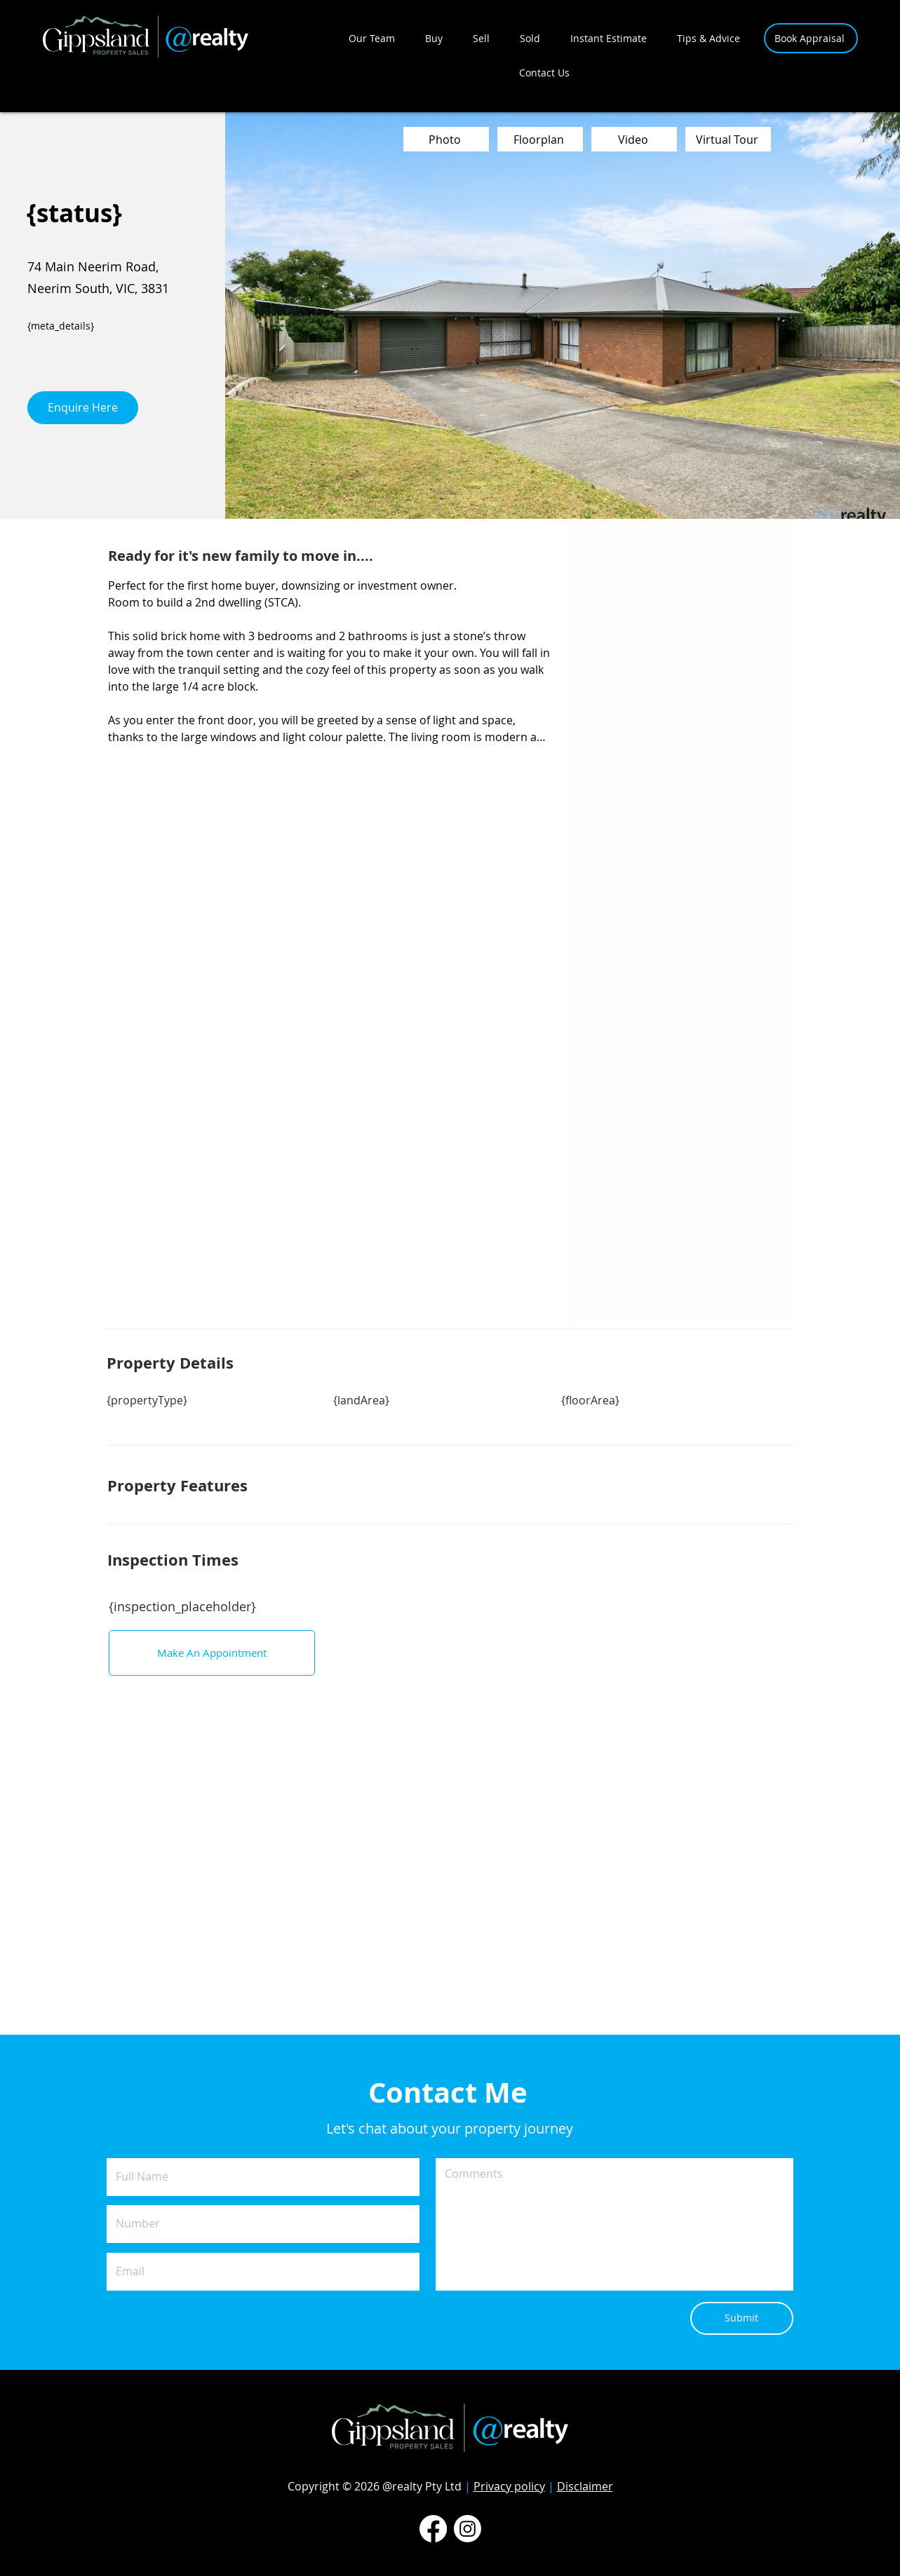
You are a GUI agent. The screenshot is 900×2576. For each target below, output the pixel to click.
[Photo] (446, 139)
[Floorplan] (540, 139)
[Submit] (741, 2318)
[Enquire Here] (82, 407)
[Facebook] (433, 2528)
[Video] (634, 139)
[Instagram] (467, 2528)
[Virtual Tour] (728, 139)
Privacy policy (509, 2486)
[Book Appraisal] (811, 38)
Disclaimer (585, 2486)
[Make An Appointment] (212, 1653)
